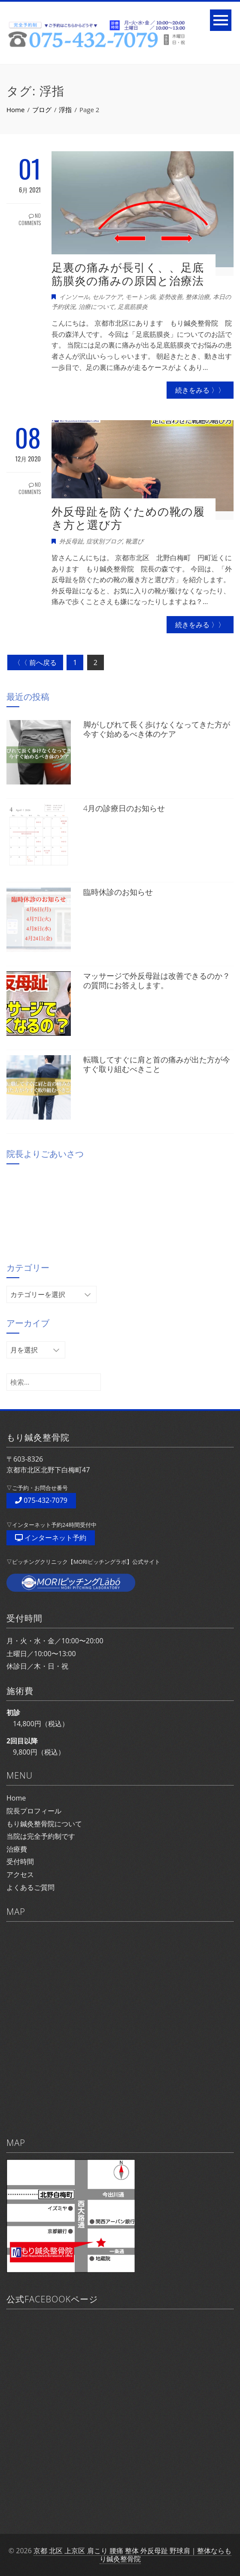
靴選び (134, 541)
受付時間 (20, 1861)
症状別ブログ (104, 541)
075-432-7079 (41, 1500)
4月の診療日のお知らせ (124, 808)
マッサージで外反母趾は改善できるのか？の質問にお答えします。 (156, 980)
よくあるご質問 (30, 1887)
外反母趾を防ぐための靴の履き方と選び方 (128, 518)
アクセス (20, 1874)
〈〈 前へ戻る (35, 662)
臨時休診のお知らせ (118, 892)
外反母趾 (71, 541)
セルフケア (107, 297)
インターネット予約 (50, 1537)
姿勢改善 (170, 297)
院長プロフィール (33, 1811)
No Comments (29, 219)
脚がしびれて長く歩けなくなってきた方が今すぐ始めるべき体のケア (156, 729)
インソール (74, 297)
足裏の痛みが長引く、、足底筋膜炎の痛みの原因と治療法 (128, 273)
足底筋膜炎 (133, 306)
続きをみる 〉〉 (200, 390)
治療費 (16, 1849)
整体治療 (197, 297)
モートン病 (140, 297)
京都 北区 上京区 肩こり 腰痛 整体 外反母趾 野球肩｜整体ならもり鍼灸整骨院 (132, 2555)
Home (16, 1798)
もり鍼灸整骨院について (44, 1823)
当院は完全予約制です (40, 1836)
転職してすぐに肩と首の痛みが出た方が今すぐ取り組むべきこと (156, 1064)
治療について (97, 306)
